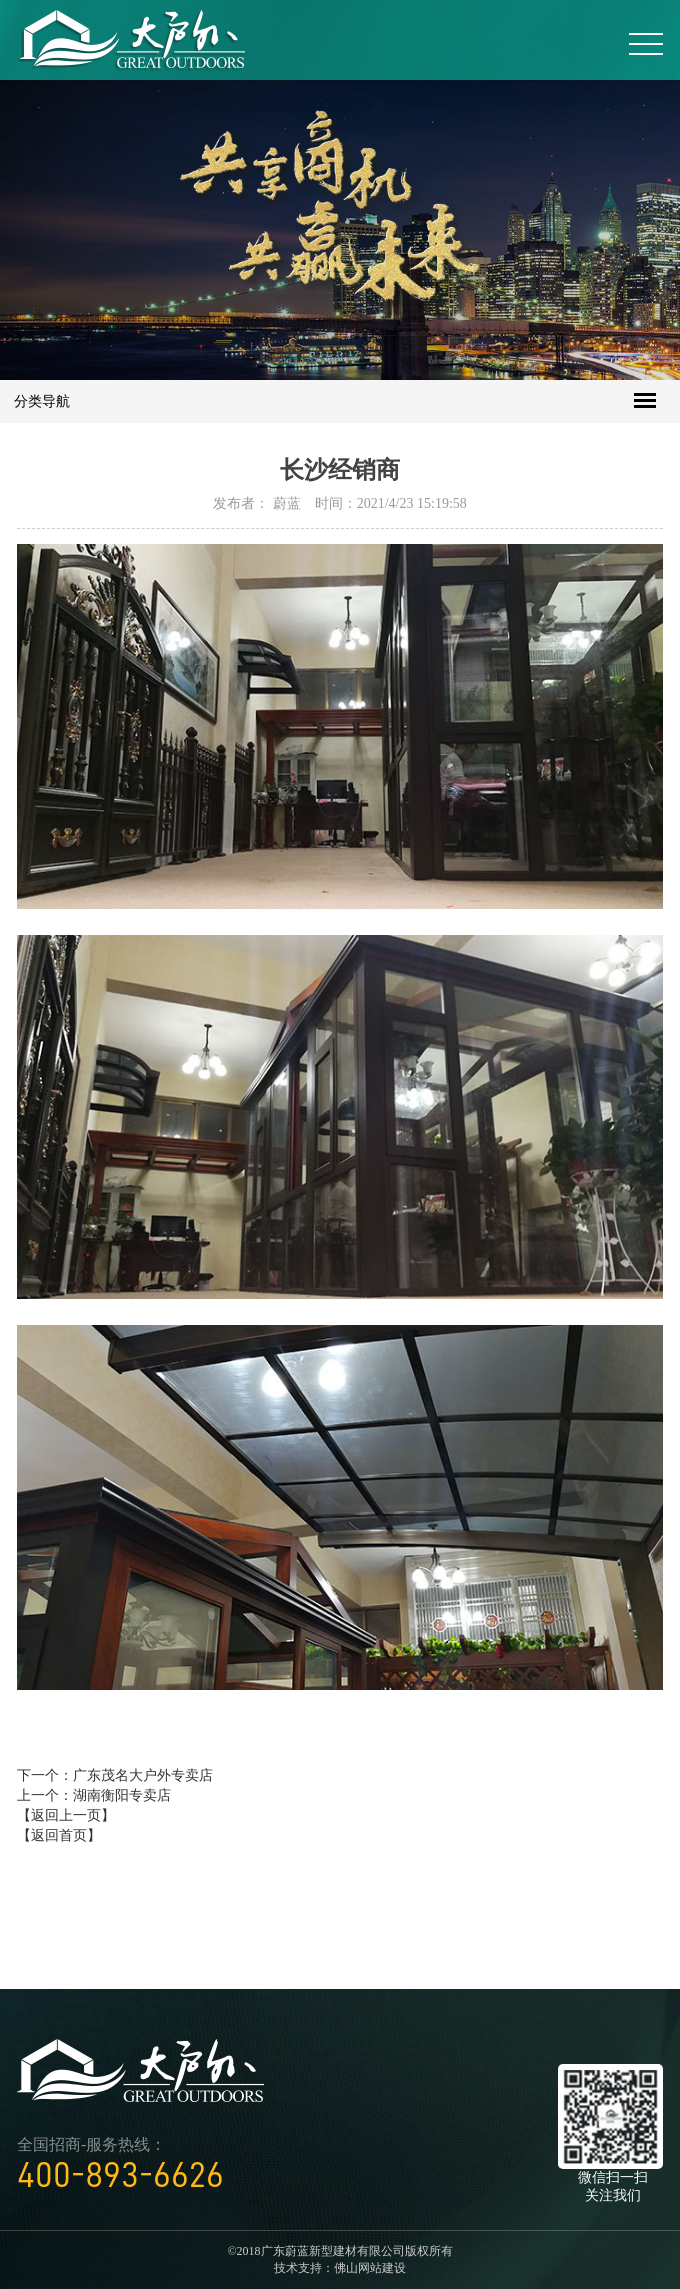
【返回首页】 (59, 1835)
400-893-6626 (120, 2175)
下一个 (115, 1775)
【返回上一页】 (66, 1815)
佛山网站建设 (370, 2268)
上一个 (94, 1795)
